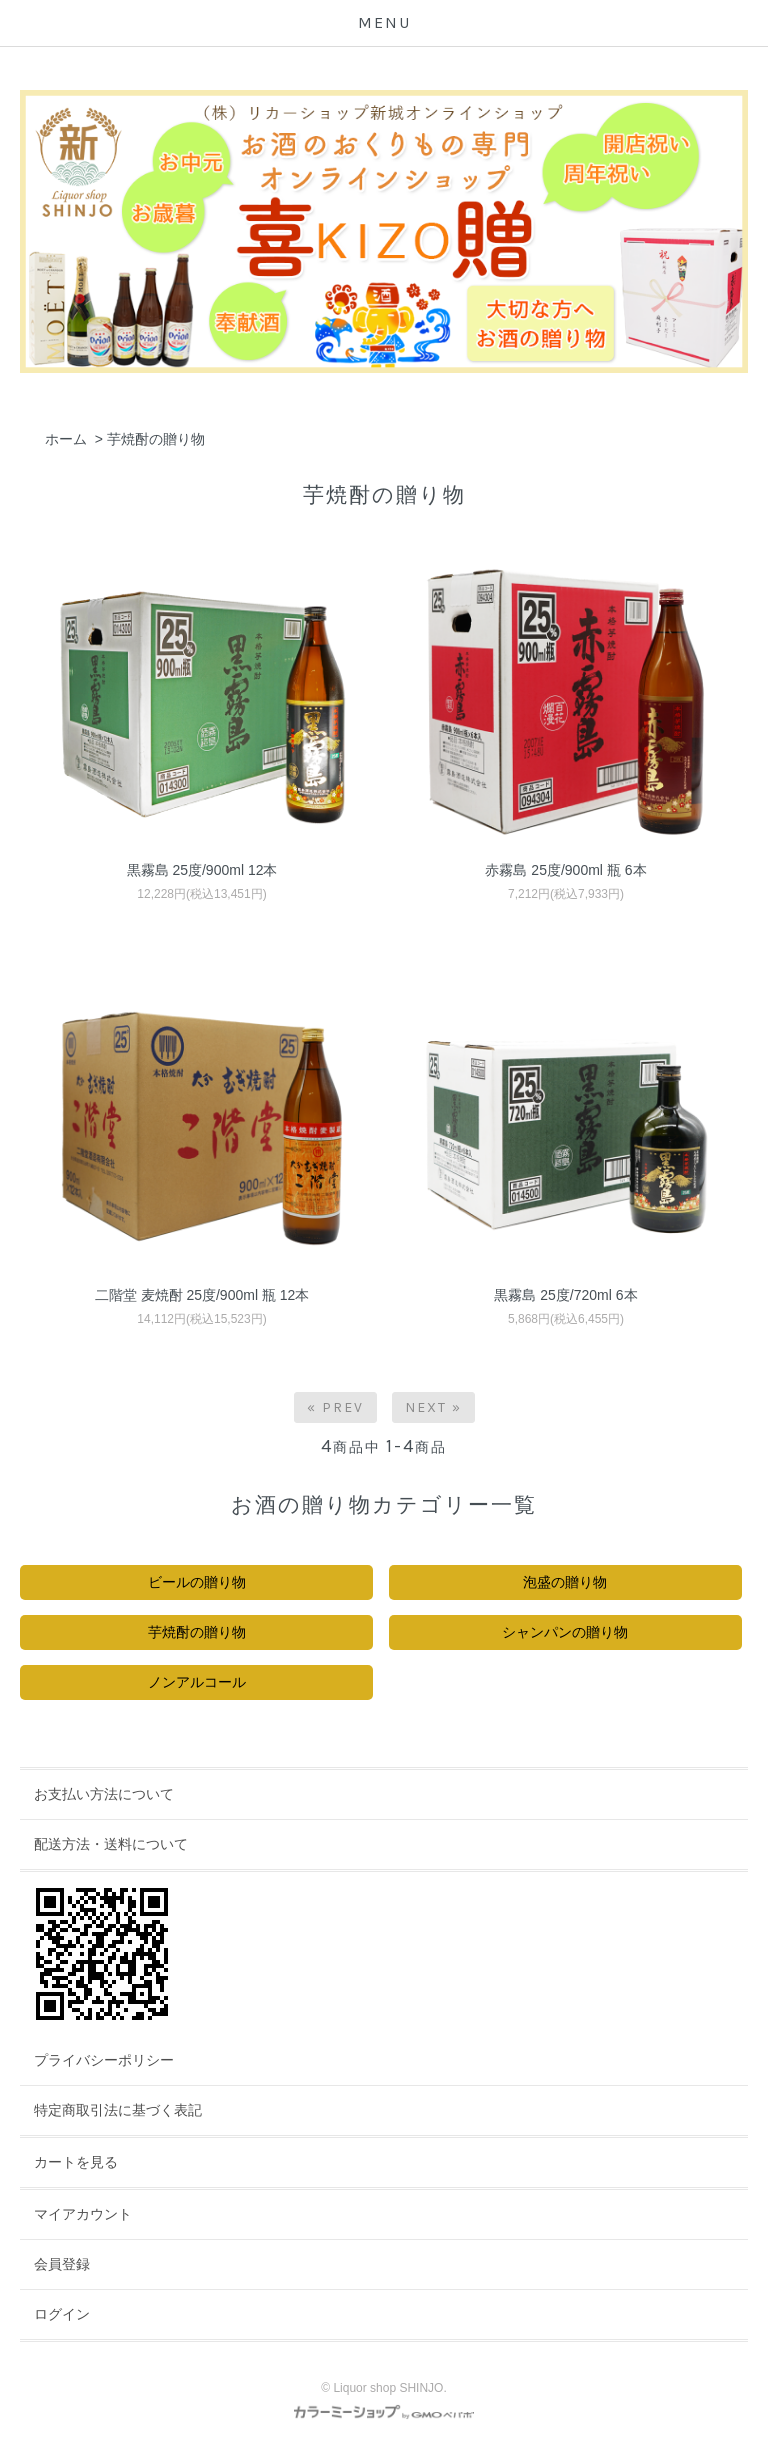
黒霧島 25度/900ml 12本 (202, 870)
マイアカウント (83, 2214)
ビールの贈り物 (197, 1582)
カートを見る (76, 2162)
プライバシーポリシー (104, 2060)
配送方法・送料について (111, 1844)
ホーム (66, 439)
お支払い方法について (104, 1794)
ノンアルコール (197, 1682)
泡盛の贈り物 (565, 1582)
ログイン (62, 2314)
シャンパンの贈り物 (565, 1632)
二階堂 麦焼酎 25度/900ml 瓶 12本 (202, 1295)
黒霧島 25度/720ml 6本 (565, 1295)
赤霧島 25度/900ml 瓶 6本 (565, 870)
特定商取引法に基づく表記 (118, 2110)
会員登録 (62, 2264)
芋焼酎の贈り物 (156, 439)
